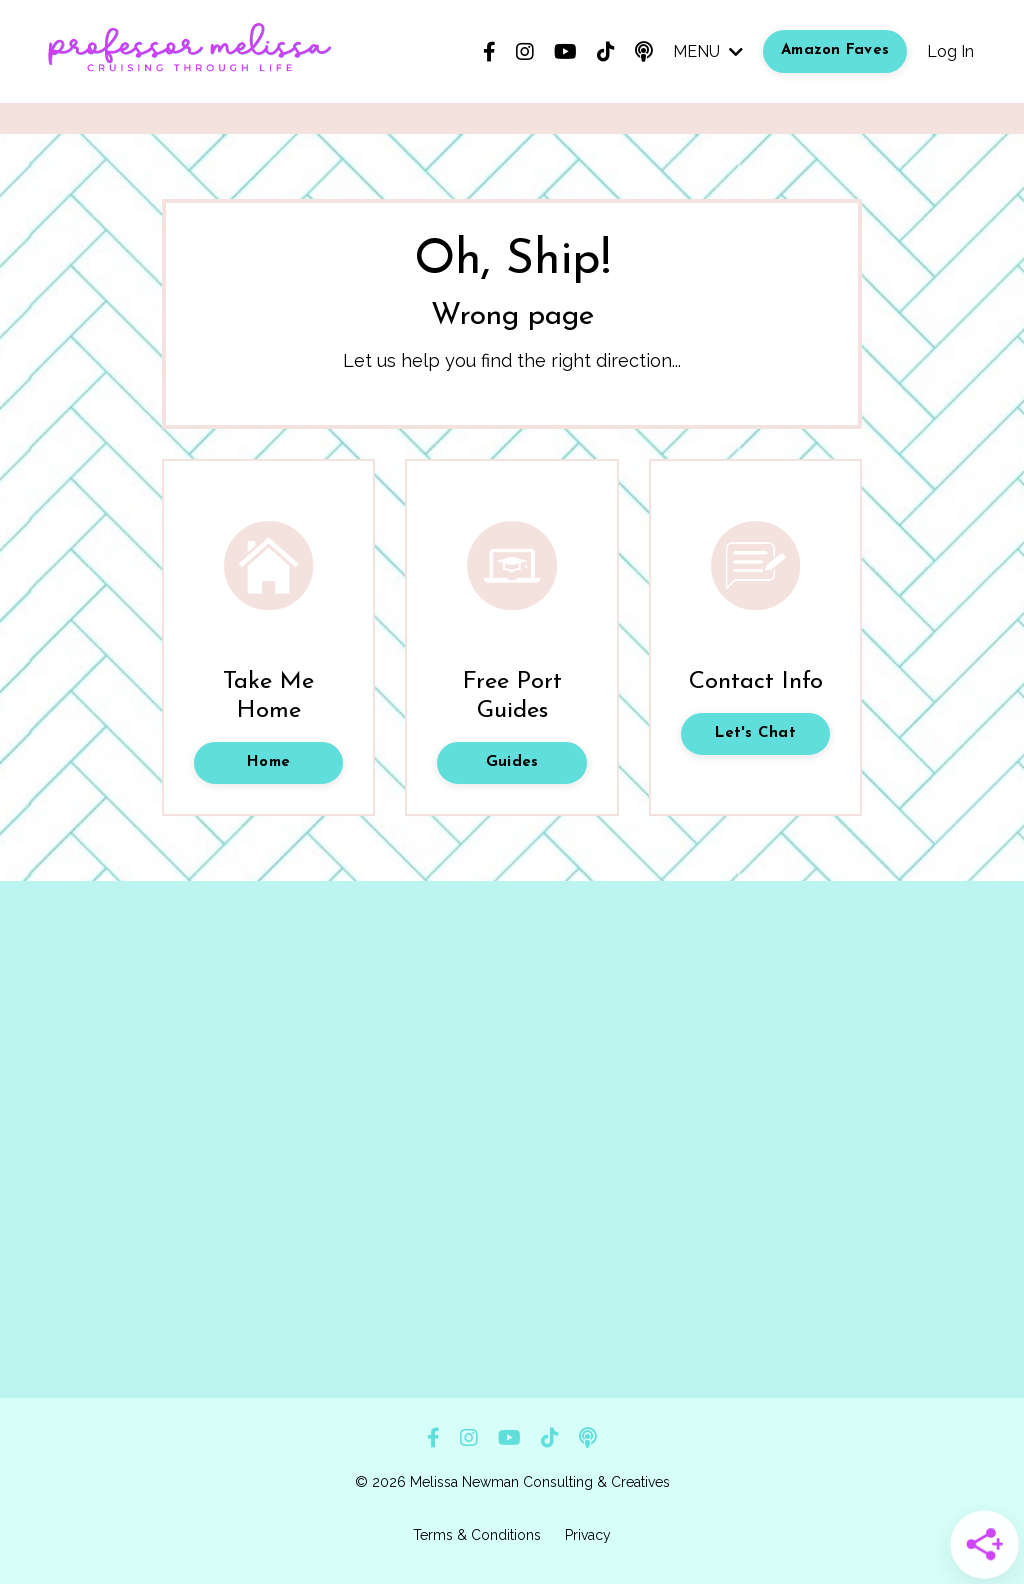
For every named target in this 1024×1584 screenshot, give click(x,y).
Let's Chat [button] (755, 733)
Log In (950, 51)
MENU (708, 51)
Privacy (588, 1535)
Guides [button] (512, 762)
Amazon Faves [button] (835, 50)
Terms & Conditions (477, 1535)
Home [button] (268, 762)
